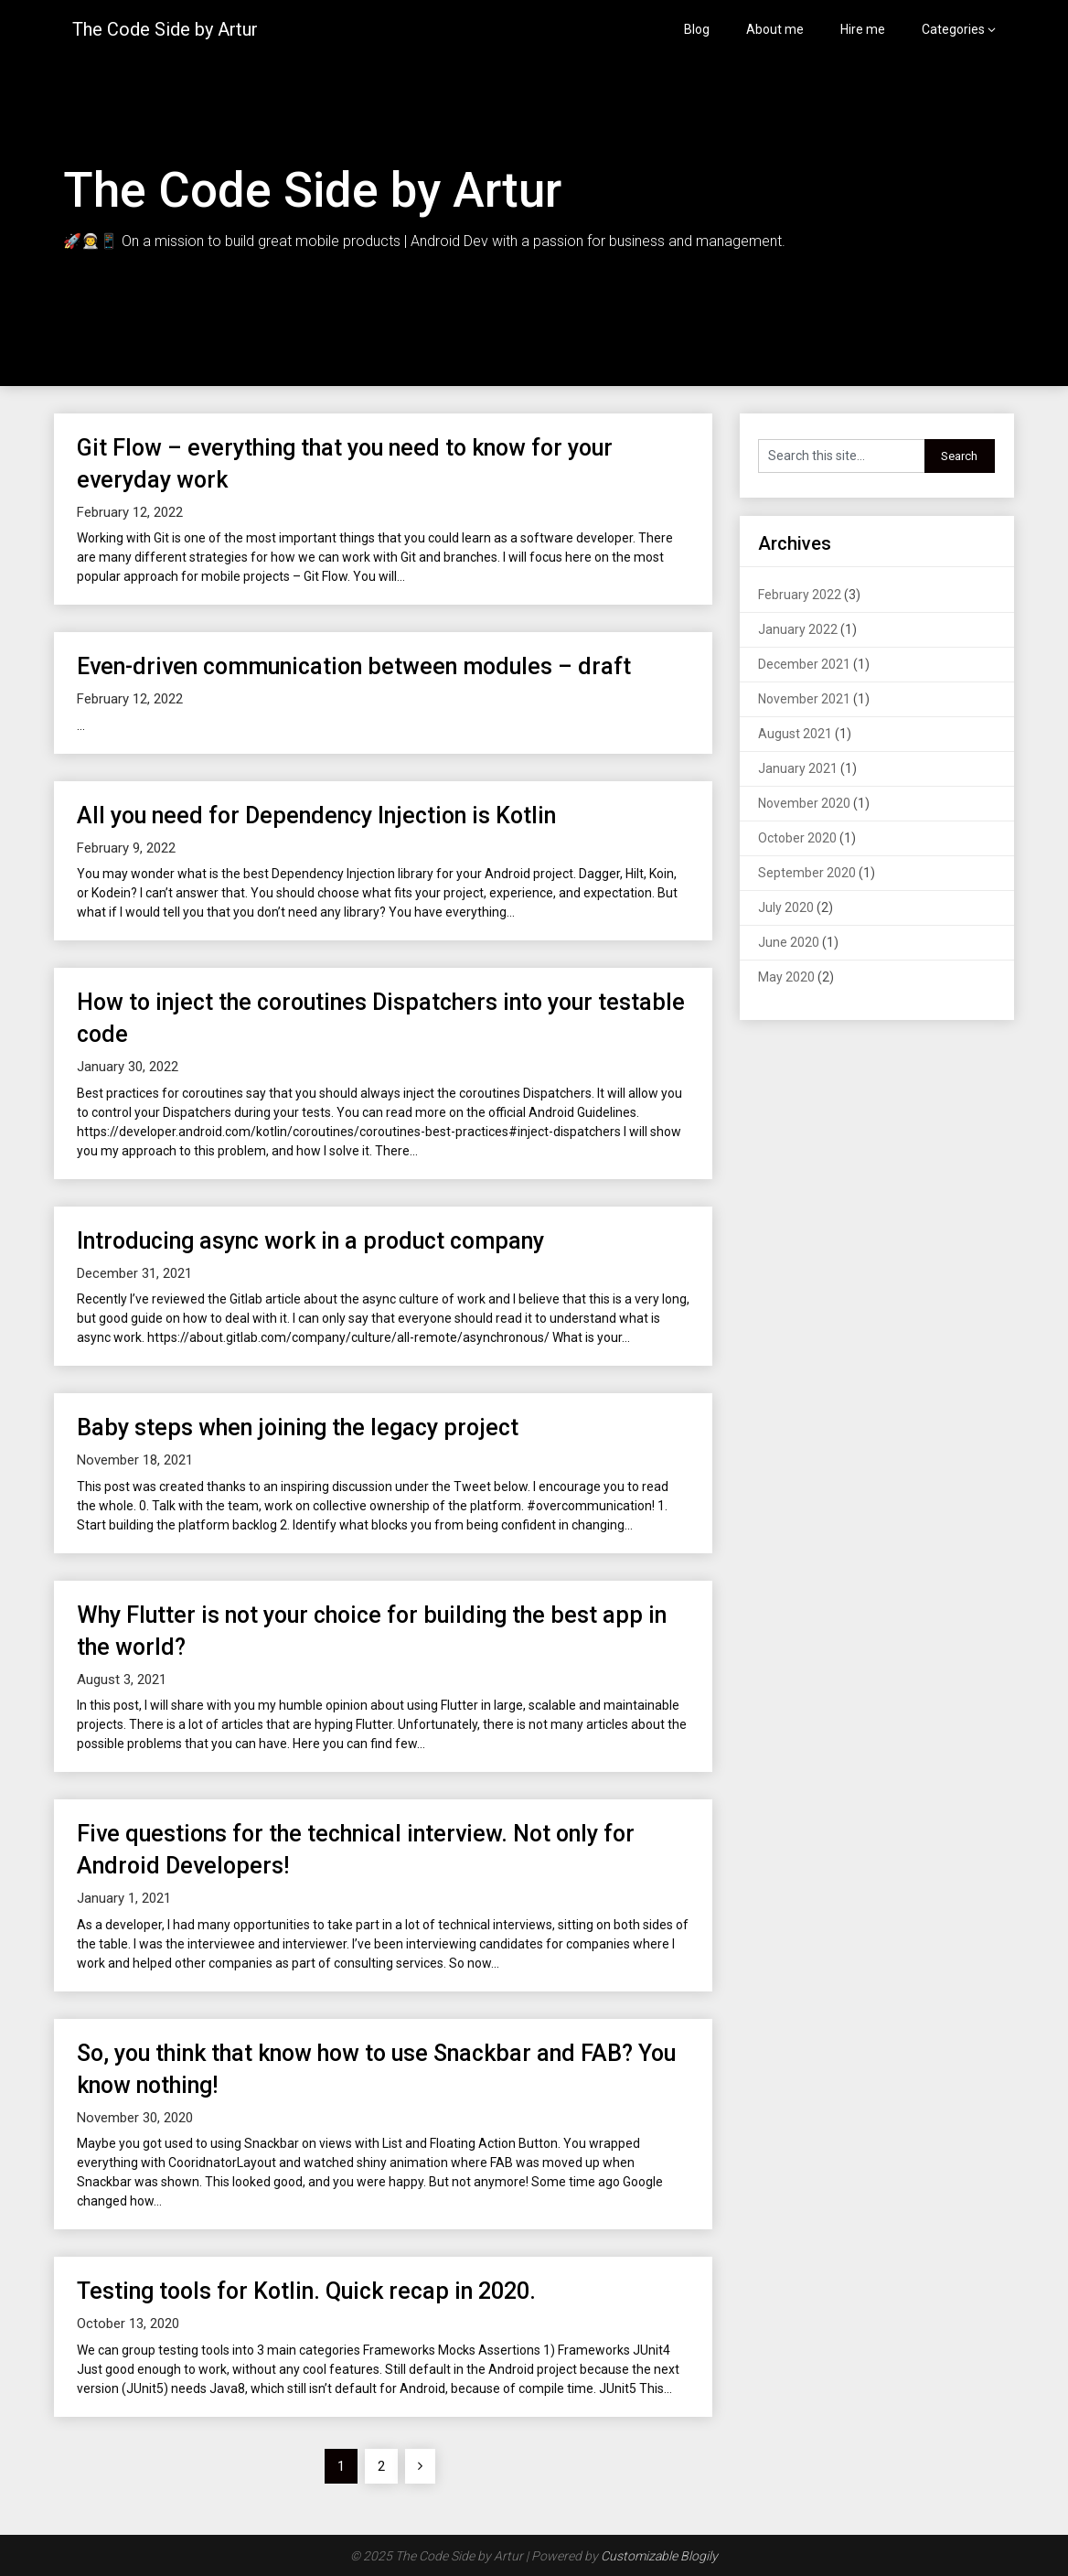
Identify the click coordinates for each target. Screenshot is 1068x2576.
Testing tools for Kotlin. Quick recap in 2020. (306, 2291)
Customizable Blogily (659, 2556)
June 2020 (788, 942)
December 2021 (804, 664)
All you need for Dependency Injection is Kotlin (316, 815)
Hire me (862, 29)
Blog (697, 29)
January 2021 (798, 768)
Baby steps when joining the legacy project (297, 1427)
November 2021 (804, 699)
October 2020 (797, 838)
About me (775, 29)
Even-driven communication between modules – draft (354, 666)
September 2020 (807, 872)
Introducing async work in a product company (310, 1241)
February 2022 (799, 594)
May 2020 (786, 977)
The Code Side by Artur (165, 29)
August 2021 (795, 733)
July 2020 (786, 907)
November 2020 (804, 803)
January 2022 (798, 629)
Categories (953, 29)
